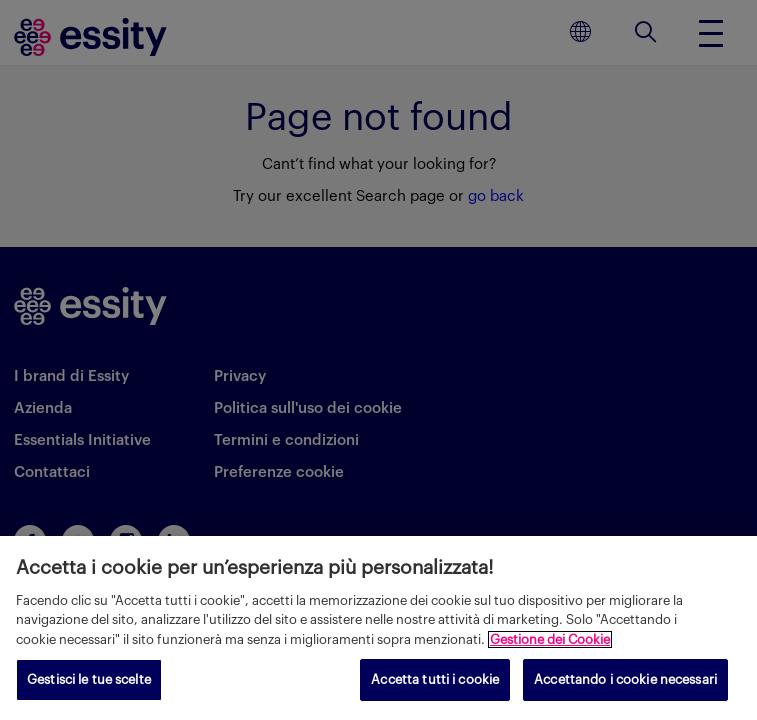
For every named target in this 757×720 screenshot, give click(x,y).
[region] (378, 628)
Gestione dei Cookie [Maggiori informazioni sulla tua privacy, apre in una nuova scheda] (550, 639)
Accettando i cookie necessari (625, 679)
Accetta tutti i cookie (435, 679)
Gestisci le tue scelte (89, 679)
